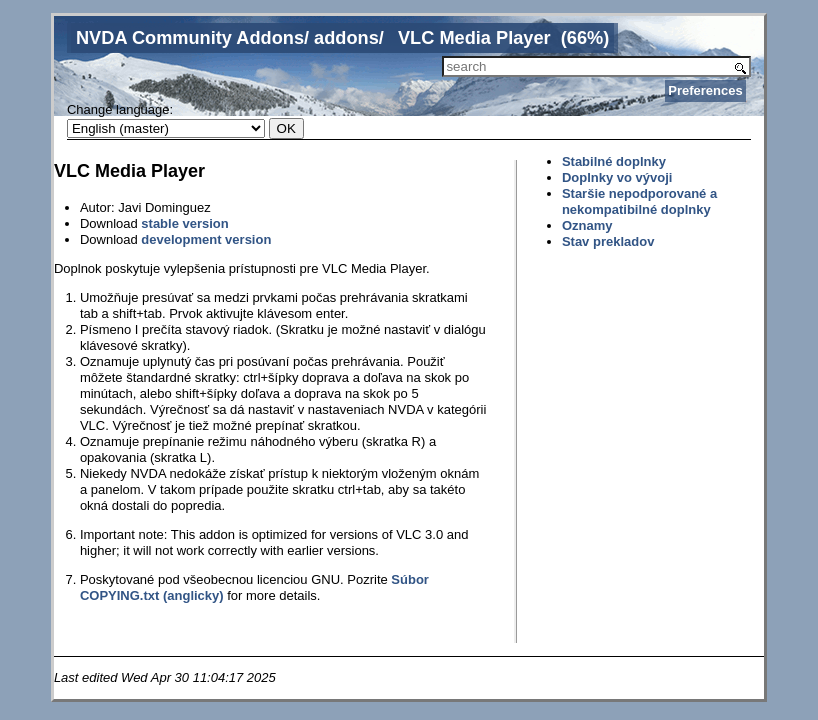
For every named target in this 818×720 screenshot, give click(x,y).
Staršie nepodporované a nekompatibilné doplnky (639, 201)
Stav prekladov (608, 241)
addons (346, 38)
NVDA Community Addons (190, 38)
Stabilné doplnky (614, 161)
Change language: (120, 109)
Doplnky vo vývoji (617, 177)
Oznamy (587, 225)
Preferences (705, 90)
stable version (184, 223)
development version (206, 239)
